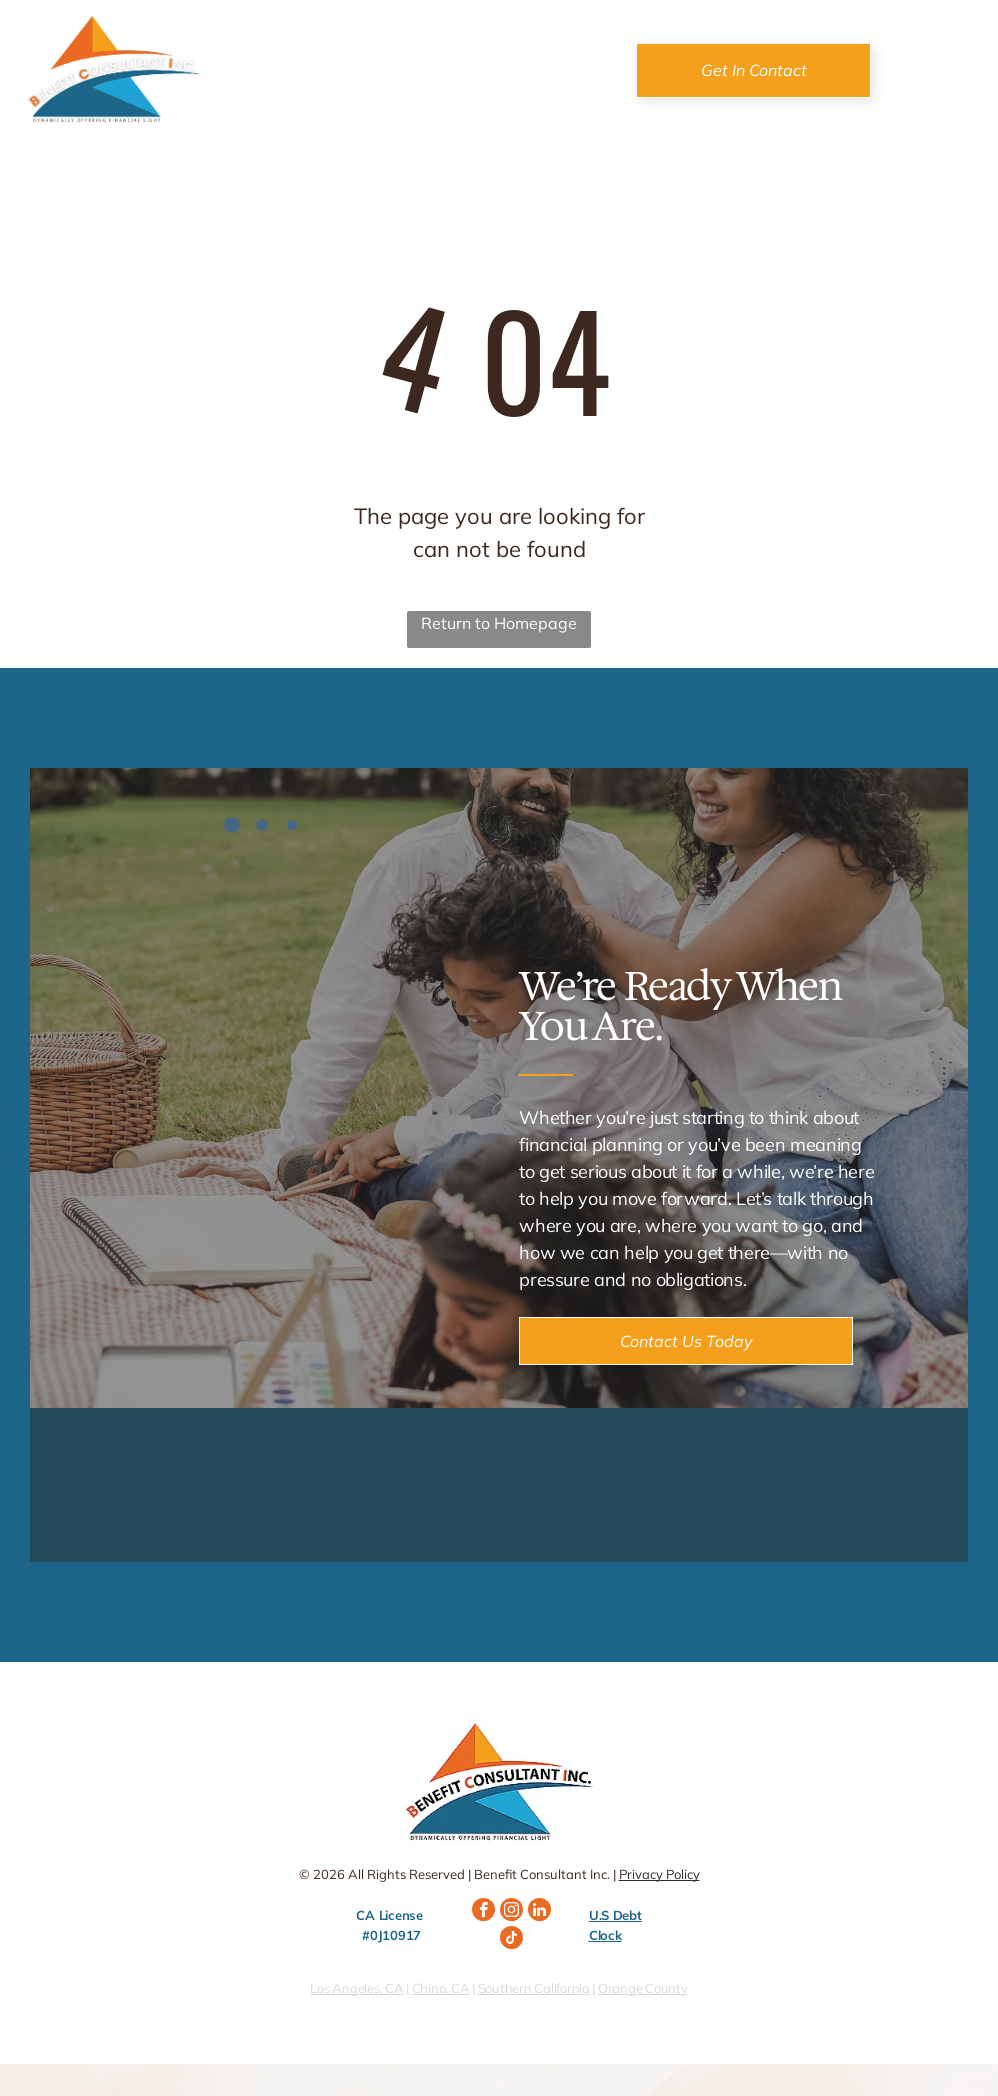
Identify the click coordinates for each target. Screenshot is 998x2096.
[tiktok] (511, 1940)
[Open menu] (946, 70)
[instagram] (511, 1912)
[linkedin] (539, 1912)
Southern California (534, 1988)
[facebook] (483, 1912)
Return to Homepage (499, 623)
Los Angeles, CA (356, 1988)
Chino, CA (441, 1988)
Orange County (643, 1988)
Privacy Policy (659, 1874)
